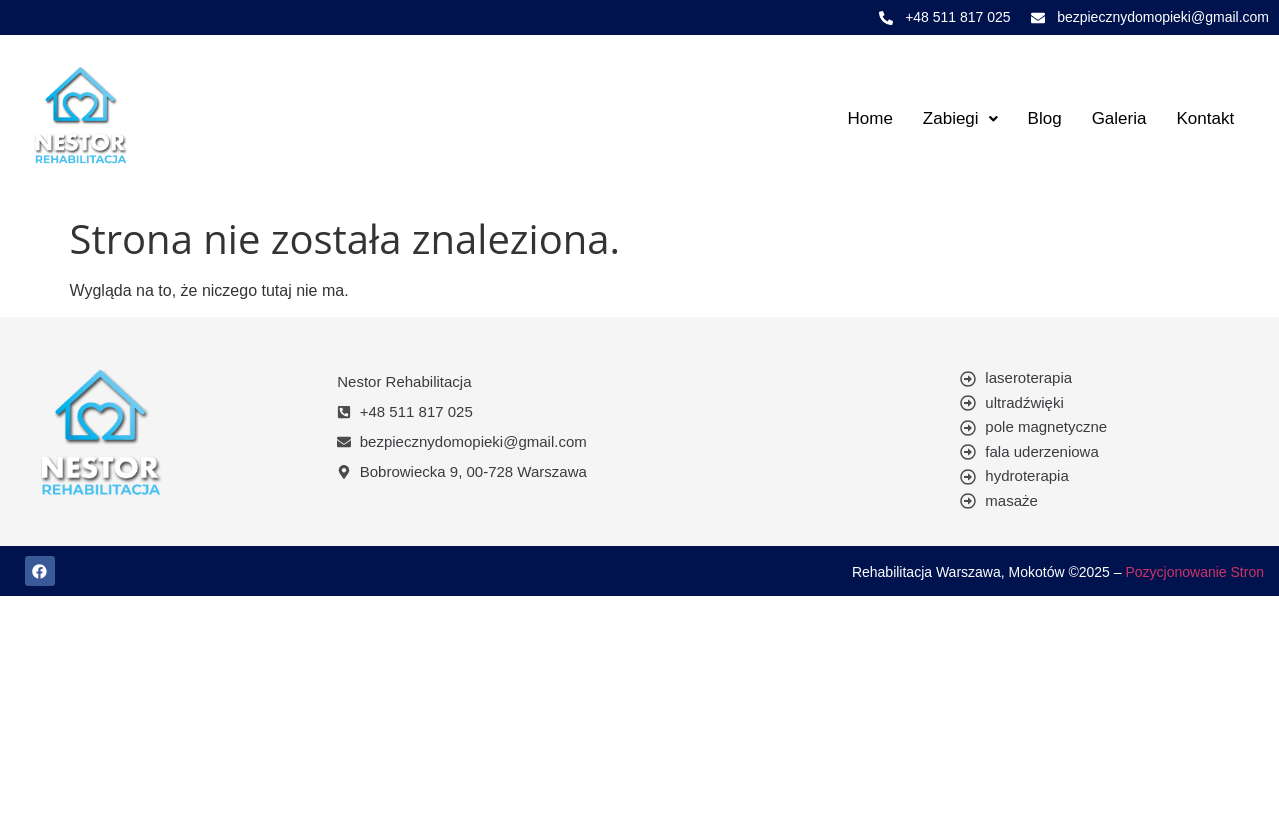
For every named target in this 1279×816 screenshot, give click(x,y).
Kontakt (1205, 118)
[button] (960, 118)
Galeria (1119, 118)
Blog (1045, 118)
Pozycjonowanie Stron (1194, 572)
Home (869, 118)
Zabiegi (960, 118)
